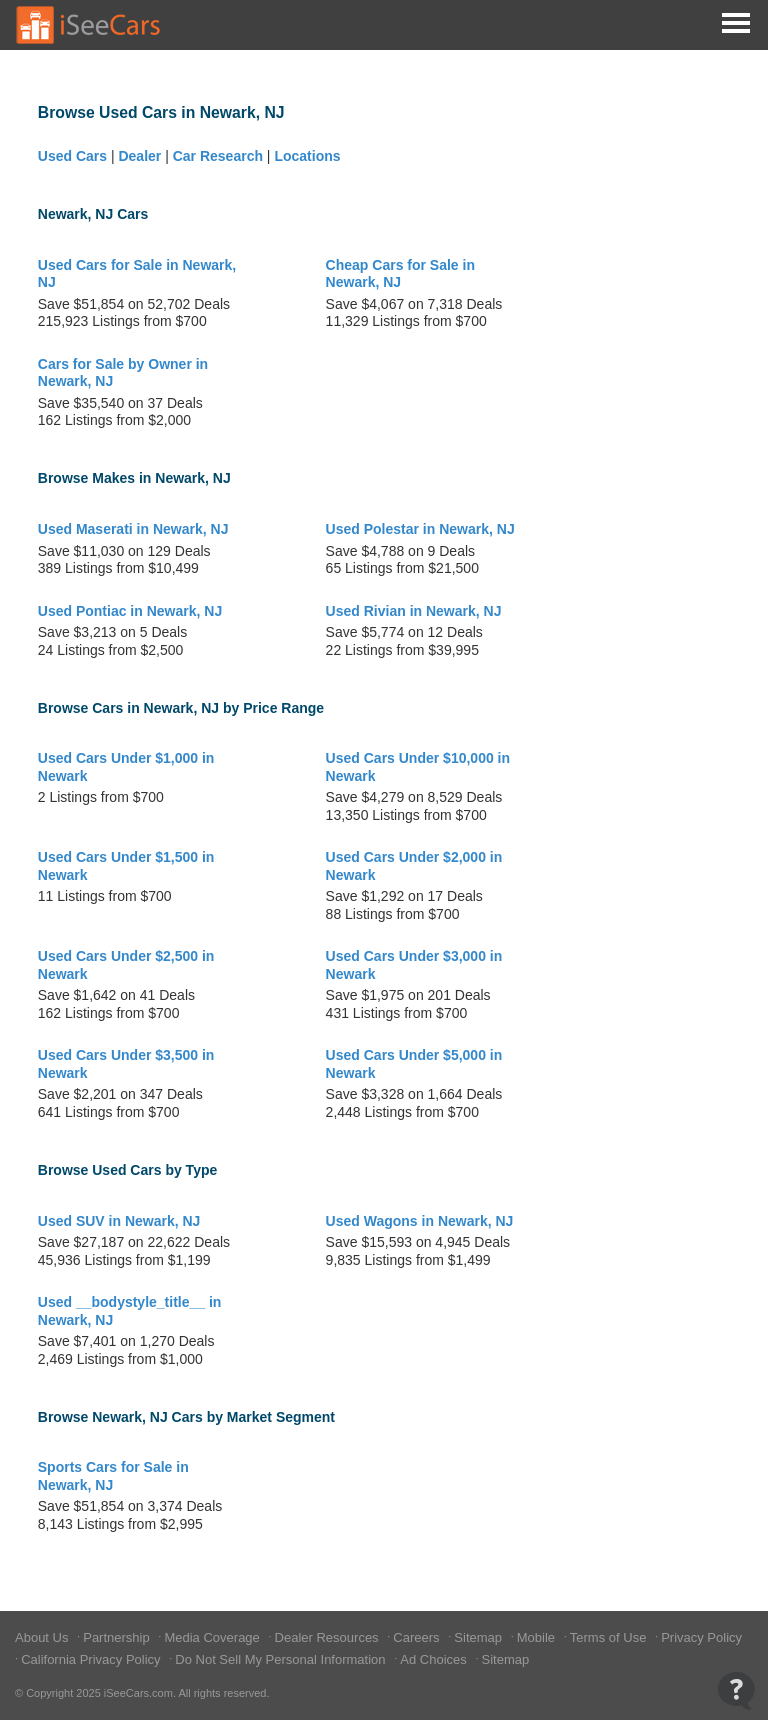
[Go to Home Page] (89, 25)
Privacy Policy (701, 1637)
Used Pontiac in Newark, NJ (130, 611)
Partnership (118, 1637)
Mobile (538, 1637)
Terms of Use (610, 1637)
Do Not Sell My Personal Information (282, 1659)
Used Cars (72, 156)
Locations (307, 156)
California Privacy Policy (92, 1659)
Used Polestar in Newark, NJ (420, 529)
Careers (418, 1637)
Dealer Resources (329, 1637)
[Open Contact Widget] (736, 1690)
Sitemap (479, 1637)
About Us (43, 1637)
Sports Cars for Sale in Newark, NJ (113, 1476)
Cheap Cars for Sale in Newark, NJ (400, 274)
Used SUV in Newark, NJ (119, 1221)
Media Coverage (213, 1637)
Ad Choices (435, 1659)
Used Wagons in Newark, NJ (420, 1221)
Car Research (218, 156)
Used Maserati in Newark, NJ (133, 529)
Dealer (139, 156)
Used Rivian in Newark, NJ (414, 611)
